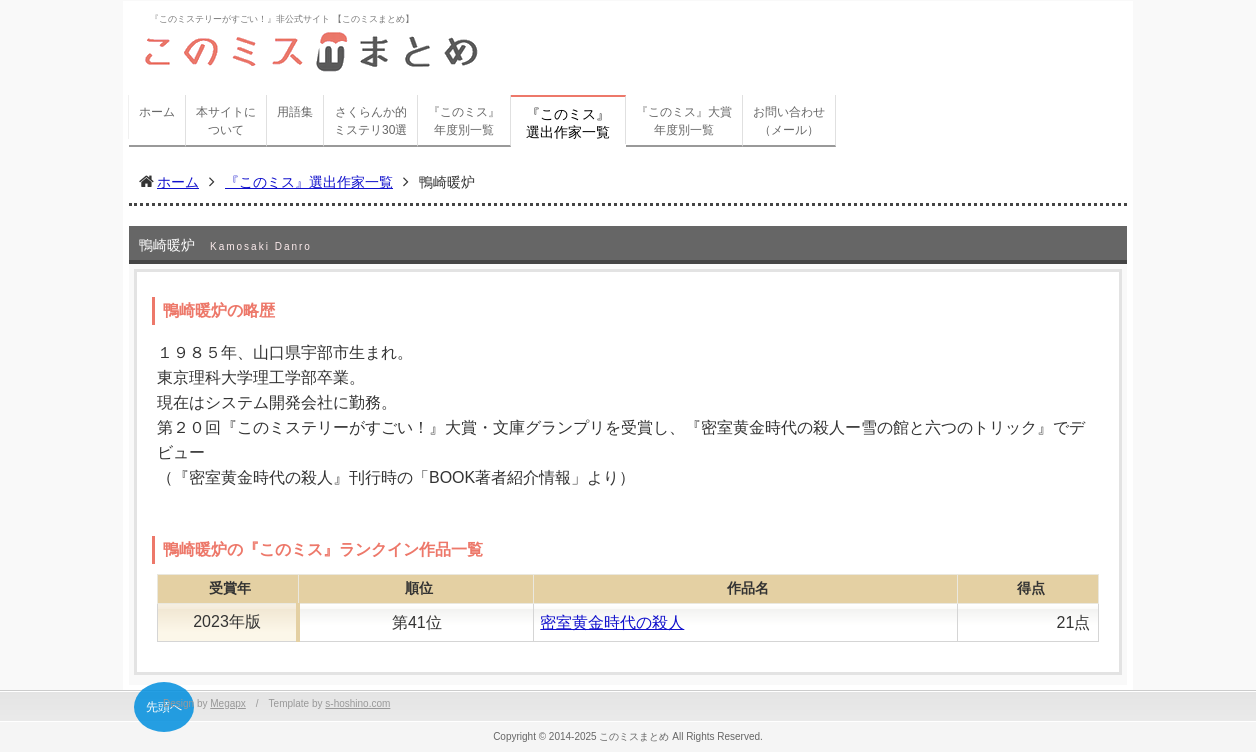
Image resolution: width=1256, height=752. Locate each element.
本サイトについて (226, 121)
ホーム (157, 112)
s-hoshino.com (357, 703)
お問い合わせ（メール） (789, 121)
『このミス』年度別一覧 (464, 121)
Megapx (228, 703)
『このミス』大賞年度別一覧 (684, 121)
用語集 (295, 112)
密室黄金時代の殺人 (612, 622)
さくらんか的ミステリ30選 (370, 121)
